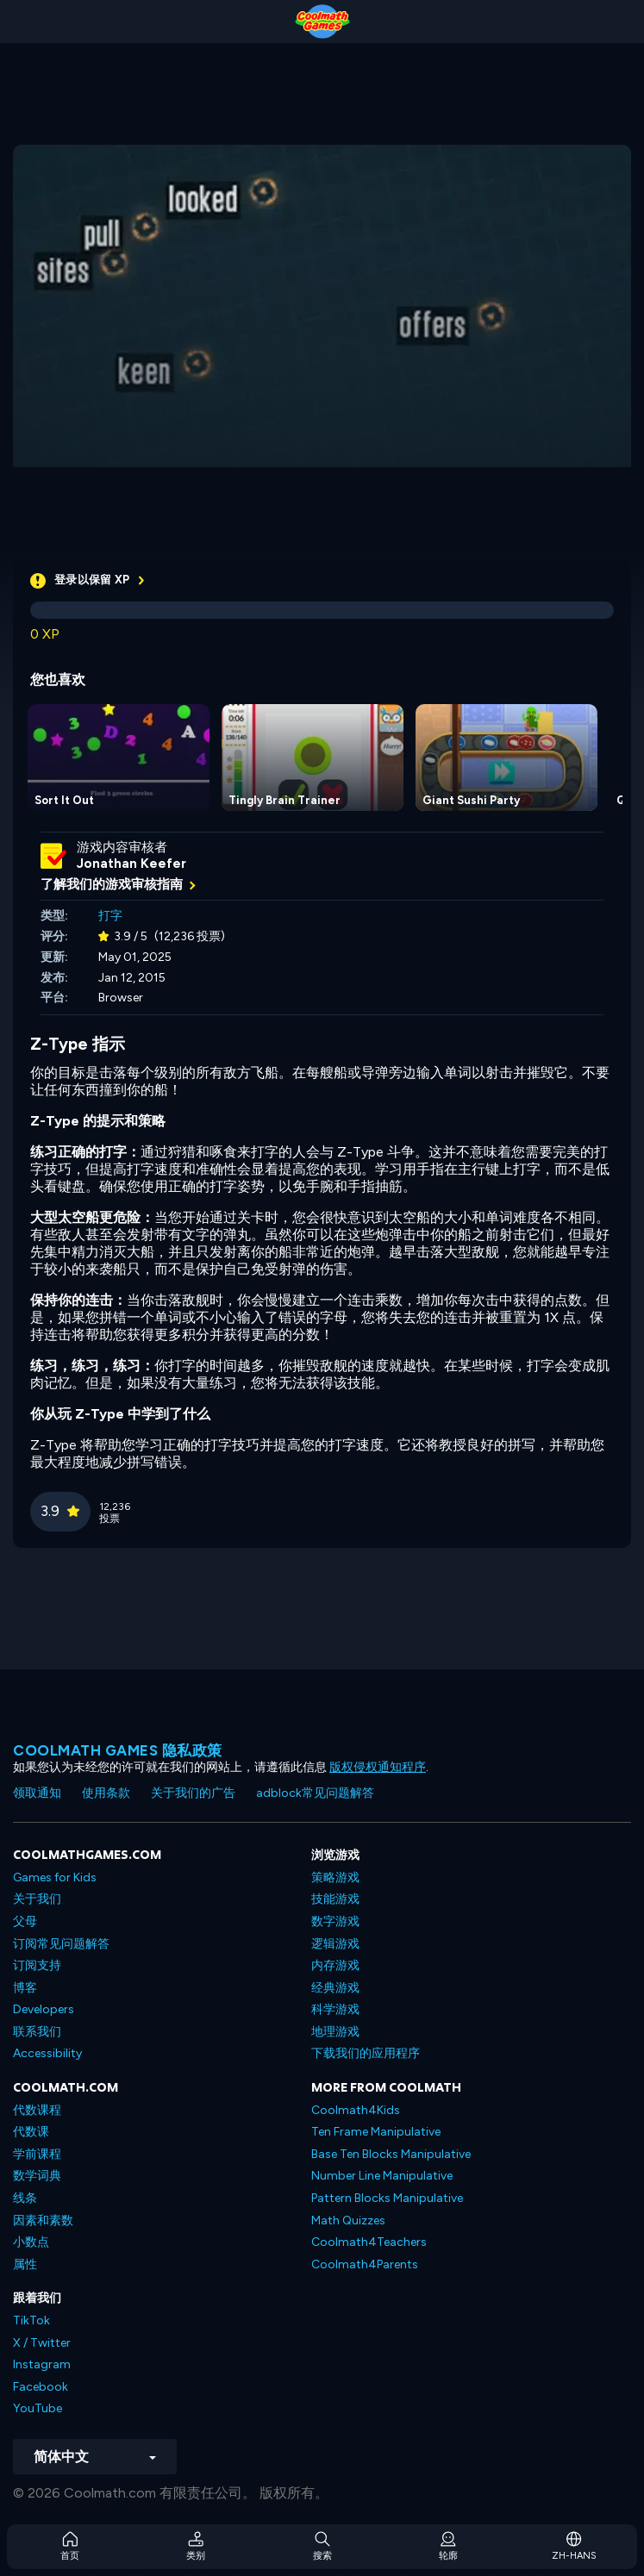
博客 (25, 1987)
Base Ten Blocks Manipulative (391, 2154)
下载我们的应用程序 (365, 2053)
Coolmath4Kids (355, 2110)
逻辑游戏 (335, 1944)
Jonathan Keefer (131, 863)
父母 (25, 1921)
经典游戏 (335, 1987)
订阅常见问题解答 (61, 1944)
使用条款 (106, 1793)
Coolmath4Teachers (369, 2242)
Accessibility (47, 2053)
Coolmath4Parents (364, 2264)
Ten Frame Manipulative (376, 2131)
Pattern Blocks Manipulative (387, 2198)
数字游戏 (335, 1921)
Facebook (40, 2387)
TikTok (31, 2320)
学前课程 (37, 2154)
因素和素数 (43, 2220)
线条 (25, 2198)
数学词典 (37, 2175)
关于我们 (37, 1899)
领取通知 (37, 1793)
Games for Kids (55, 1877)
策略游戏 (335, 1877)
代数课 (31, 2131)
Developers (43, 2009)
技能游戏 (335, 1899)
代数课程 (37, 2110)
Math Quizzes (348, 2220)
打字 (110, 915)
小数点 (31, 2242)
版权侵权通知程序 (377, 1767)
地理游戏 (335, 2031)
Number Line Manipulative (382, 2175)
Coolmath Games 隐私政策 (117, 1750)
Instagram (42, 2364)
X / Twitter (42, 2343)
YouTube (37, 2408)
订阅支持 (37, 1965)
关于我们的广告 (193, 1793)
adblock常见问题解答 (315, 1793)
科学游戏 (335, 2009)
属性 (25, 2264)
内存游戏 (335, 1965)
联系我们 (37, 2031)
